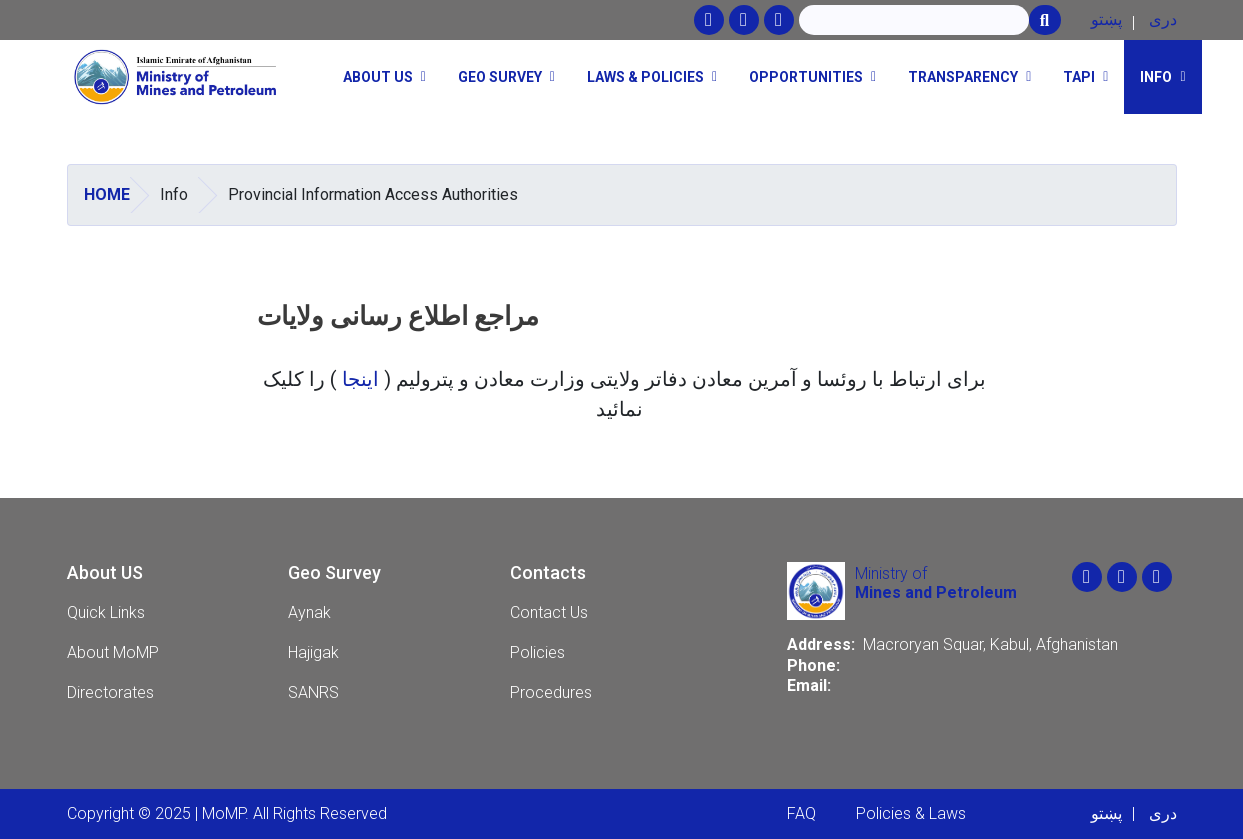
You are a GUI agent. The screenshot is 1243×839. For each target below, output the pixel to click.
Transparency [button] (963, 77)
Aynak (309, 612)
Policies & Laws (911, 813)
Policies (537, 652)
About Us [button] (378, 77)
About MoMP (113, 652)
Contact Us (549, 612)
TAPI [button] (1079, 77)
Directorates (110, 692)
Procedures (551, 692)
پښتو (1106, 19)
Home (107, 194)
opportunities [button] (806, 77)
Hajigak (313, 652)
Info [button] (1156, 77)
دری (1163, 19)
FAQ (801, 813)
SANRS (313, 692)
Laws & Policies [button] (645, 77)
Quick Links (106, 612)
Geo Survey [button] (500, 77)
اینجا (363, 379)
